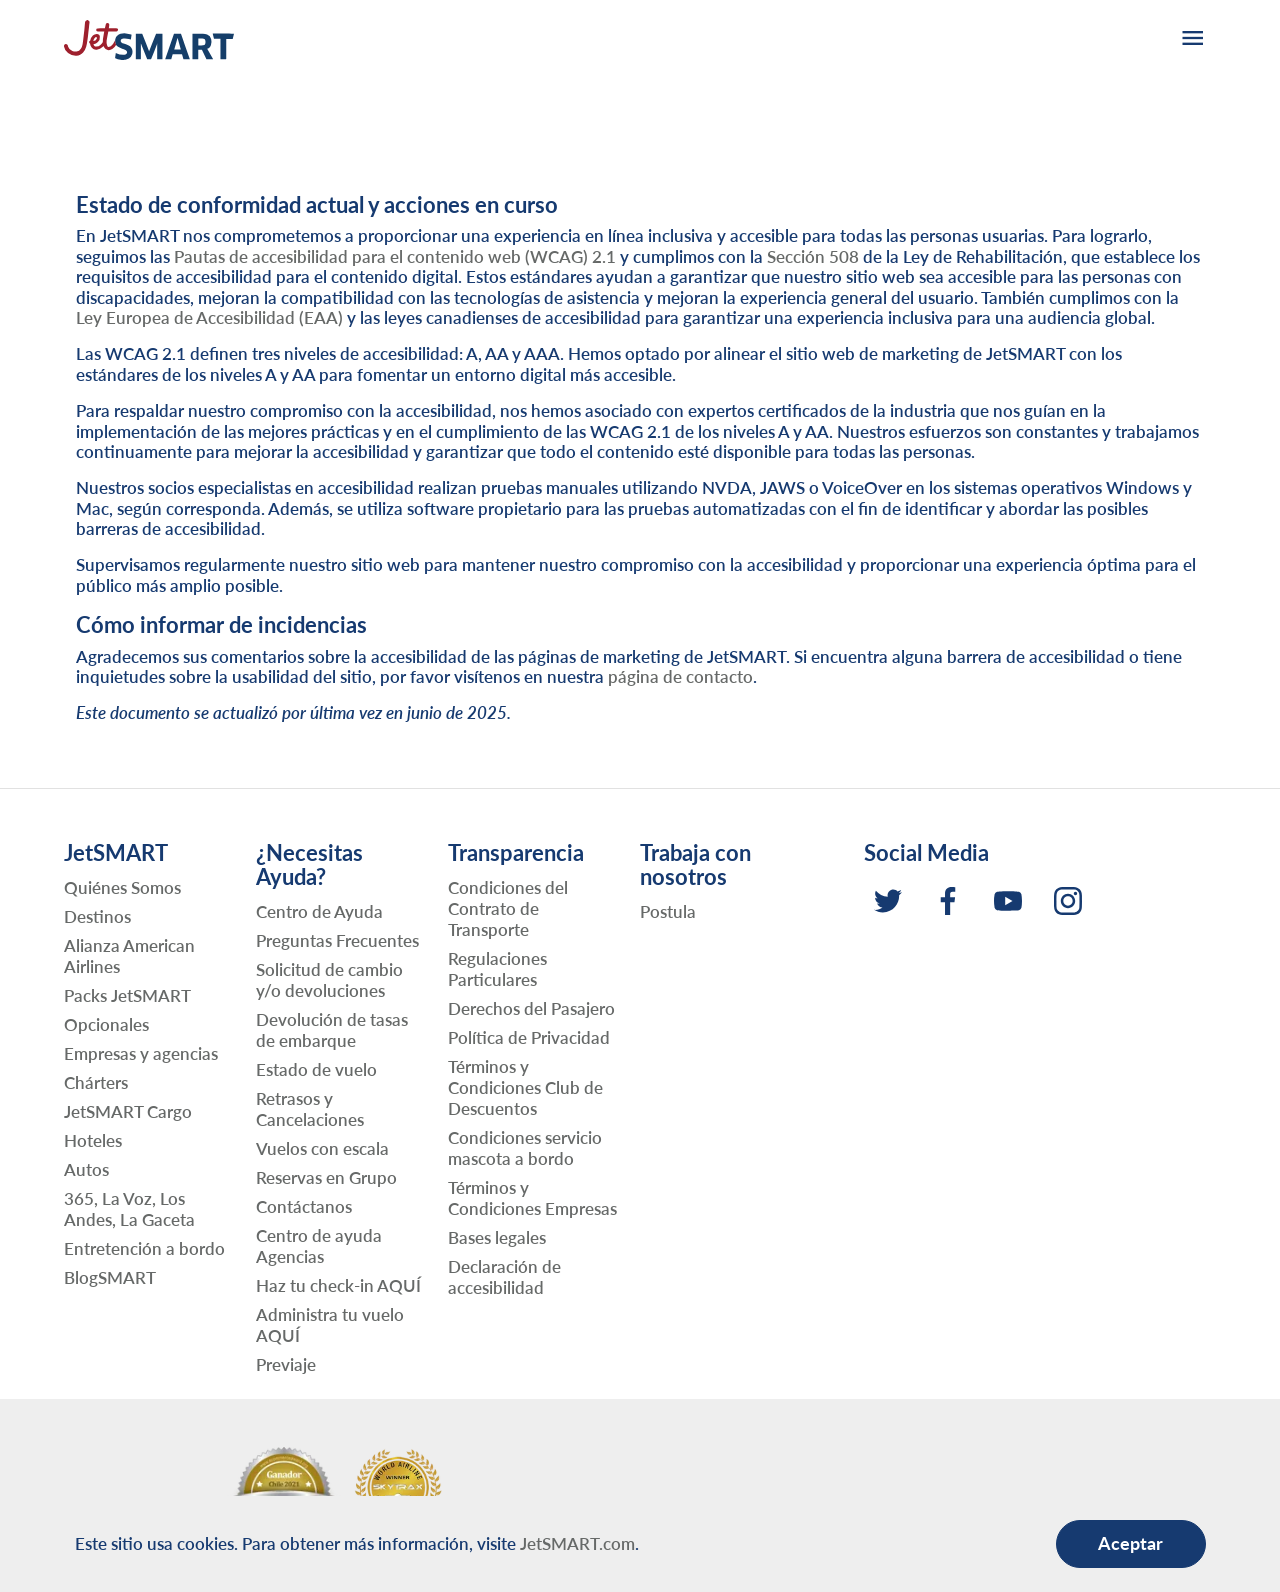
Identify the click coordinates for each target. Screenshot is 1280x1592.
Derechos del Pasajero (531, 1008)
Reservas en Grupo (326, 1177)
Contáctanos (304, 1206)
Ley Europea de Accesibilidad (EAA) (209, 317)
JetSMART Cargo (128, 1111)
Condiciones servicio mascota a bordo (525, 1148)
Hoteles (93, 1140)
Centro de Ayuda (319, 911)
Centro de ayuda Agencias (319, 1246)
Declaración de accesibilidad (504, 1277)
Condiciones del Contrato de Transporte (508, 908)
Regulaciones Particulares (497, 969)
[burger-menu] (1191, 40)
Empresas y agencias (141, 1053)
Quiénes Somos (122, 887)
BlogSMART (110, 1277)
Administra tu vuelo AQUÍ (330, 1325)
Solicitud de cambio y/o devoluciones (329, 980)
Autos (86, 1169)
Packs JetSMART (127, 995)
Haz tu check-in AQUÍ (338, 1285)
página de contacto (680, 676)
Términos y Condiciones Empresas (532, 1198)
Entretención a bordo (144, 1248)
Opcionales (106, 1024)
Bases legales (497, 1237)
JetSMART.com (577, 1543)
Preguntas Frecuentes (337, 940)
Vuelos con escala (322, 1148)
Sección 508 (813, 256)
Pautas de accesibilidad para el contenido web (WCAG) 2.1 (395, 256)
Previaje (286, 1364)
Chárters (96, 1082)
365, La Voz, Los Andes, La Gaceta (129, 1209)
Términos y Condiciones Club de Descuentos (525, 1087)
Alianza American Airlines (129, 956)
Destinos (97, 916)
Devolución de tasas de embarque (332, 1030)
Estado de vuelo (316, 1069)
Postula (668, 911)
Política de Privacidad (529, 1037)
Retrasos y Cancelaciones (310, 1109)
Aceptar (1130, 1543)
